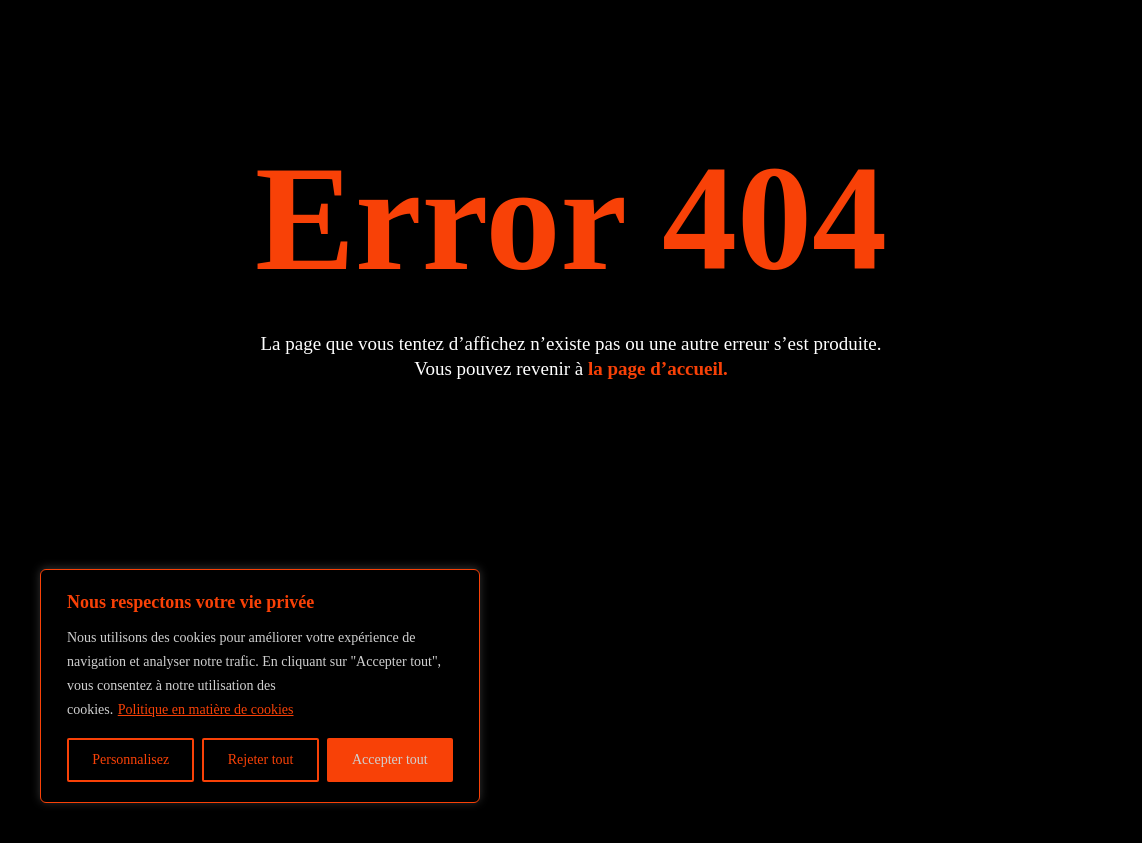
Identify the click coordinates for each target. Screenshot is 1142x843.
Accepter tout (390, 759)
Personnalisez (130, 759)
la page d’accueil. (658, 368)
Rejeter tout (261, 759)
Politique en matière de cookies (206, 709)
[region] (260, 686)
